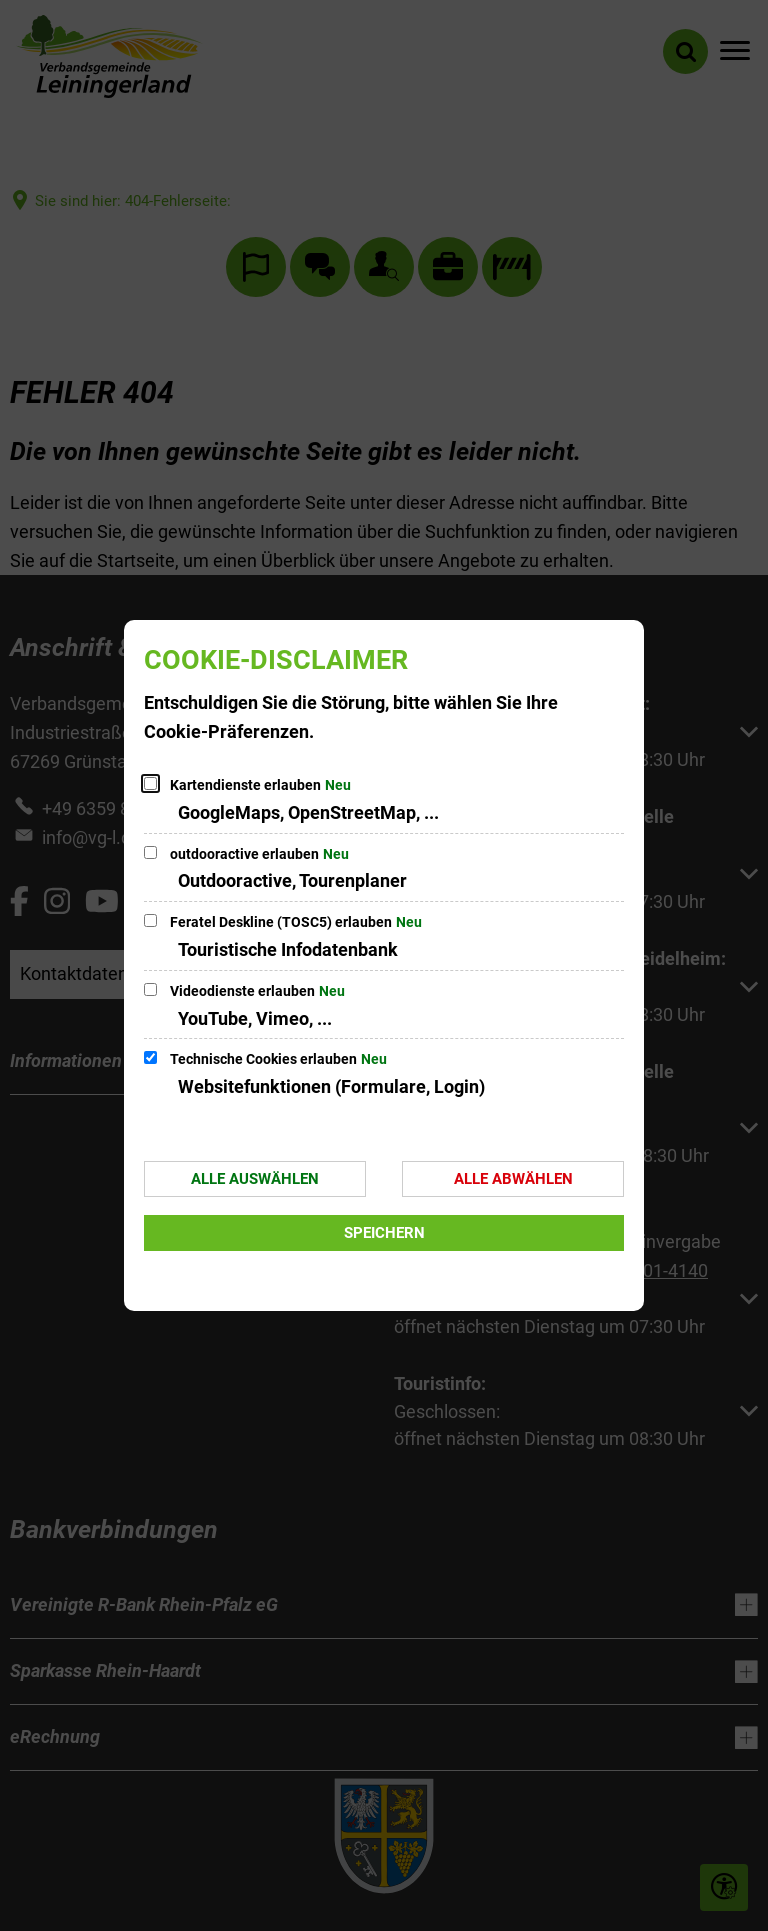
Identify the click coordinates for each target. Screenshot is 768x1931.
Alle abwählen (513, 1179)
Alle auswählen (255, 1179)
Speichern (384, 1233)
